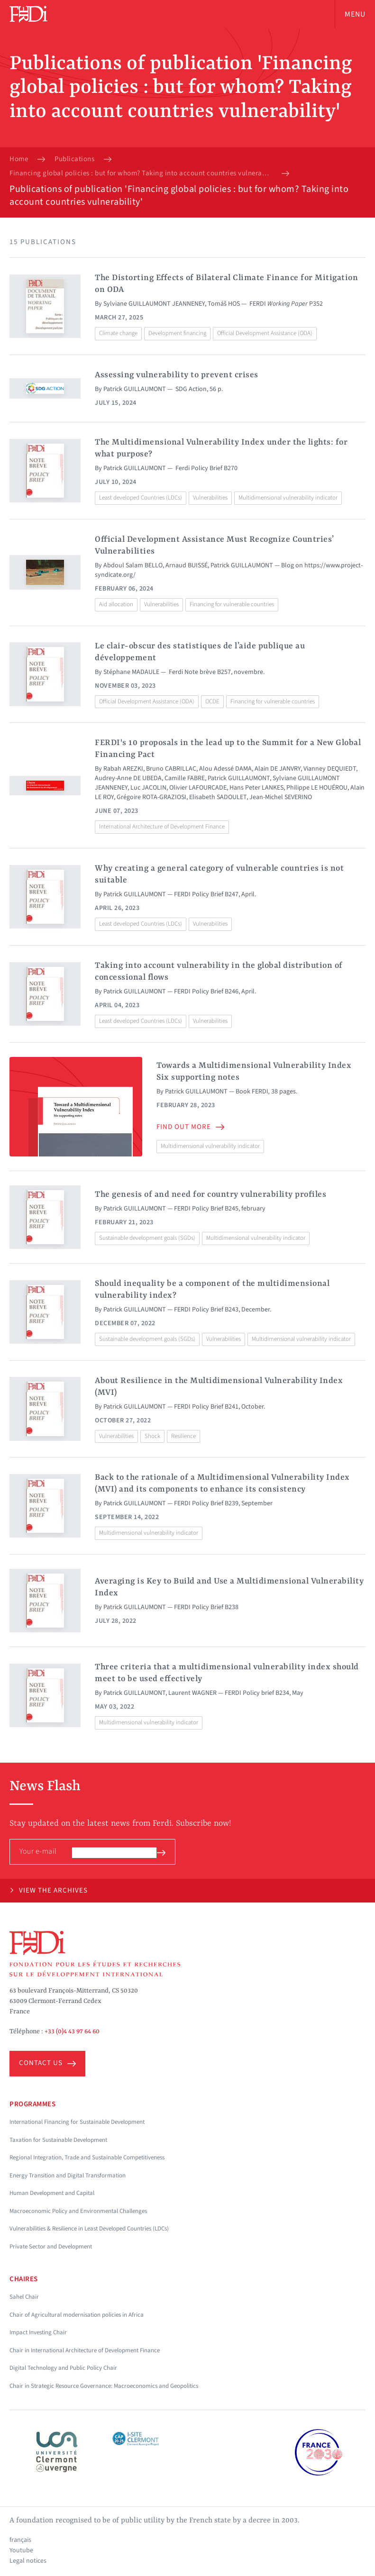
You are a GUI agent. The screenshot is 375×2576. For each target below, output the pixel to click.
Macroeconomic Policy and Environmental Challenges (78, 2211)
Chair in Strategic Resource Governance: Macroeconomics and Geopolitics (103, 2386)
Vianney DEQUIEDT (329, 769)
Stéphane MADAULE (131, 672)
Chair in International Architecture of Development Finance (84, 2350)
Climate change (118, 333)
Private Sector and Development (50, 2246)
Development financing (177, 333)
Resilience (183, 1436)
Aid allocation (116, 604)
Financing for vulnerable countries (232, 604)
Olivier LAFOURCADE (198, 787)
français (20, 2540)
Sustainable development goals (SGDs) (147, 1238)
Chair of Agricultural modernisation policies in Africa (76, 2315)
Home (18, 159)
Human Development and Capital (51, 2193)
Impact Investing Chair (38, 2332)
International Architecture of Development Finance (162, 826)
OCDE (212, 701)
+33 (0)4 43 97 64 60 (72, 2031)
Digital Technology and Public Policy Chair (63, 2368)
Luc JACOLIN (148, 787)
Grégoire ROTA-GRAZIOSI (151, 797)
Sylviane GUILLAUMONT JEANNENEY (154, 304)
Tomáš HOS (224, 304)
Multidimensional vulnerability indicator (288, 497)
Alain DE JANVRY (278, 769)
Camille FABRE (185, 778)
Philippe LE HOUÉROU (317, 787)
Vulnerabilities (210, 497)
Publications (74, 159)
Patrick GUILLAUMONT (134, 389)
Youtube (21, 2550)
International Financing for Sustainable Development (77, 2122)
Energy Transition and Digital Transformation (67, 2175)
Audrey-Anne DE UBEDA (128, 778)
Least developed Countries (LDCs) (140, 497)
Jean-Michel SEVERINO (280, 797)
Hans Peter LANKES (256, 787)
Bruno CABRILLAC (171, 769)
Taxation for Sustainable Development (58, 2140)
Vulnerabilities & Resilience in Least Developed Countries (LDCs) (89, 2228)
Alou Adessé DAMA (225, 769)
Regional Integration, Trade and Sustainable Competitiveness (87, 2157)
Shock (152, 1436)
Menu (355, 14)
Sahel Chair (24, 2297)
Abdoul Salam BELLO (133, 565)
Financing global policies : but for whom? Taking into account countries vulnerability (140, 173)
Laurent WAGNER (192, 1693)
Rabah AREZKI (123, 769)
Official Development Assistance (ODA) (264, 333)
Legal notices (27, 2561)
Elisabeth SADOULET (218, 797)
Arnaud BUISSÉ (186, 565)
